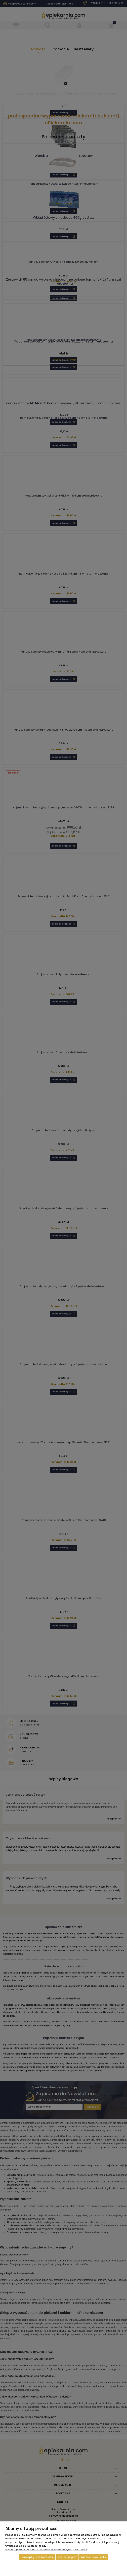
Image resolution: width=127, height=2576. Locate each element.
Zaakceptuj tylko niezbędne (37, 2557)
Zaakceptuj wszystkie (94, 2557)
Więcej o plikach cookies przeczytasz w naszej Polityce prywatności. (46, 2549)
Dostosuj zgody (67, 2557)
